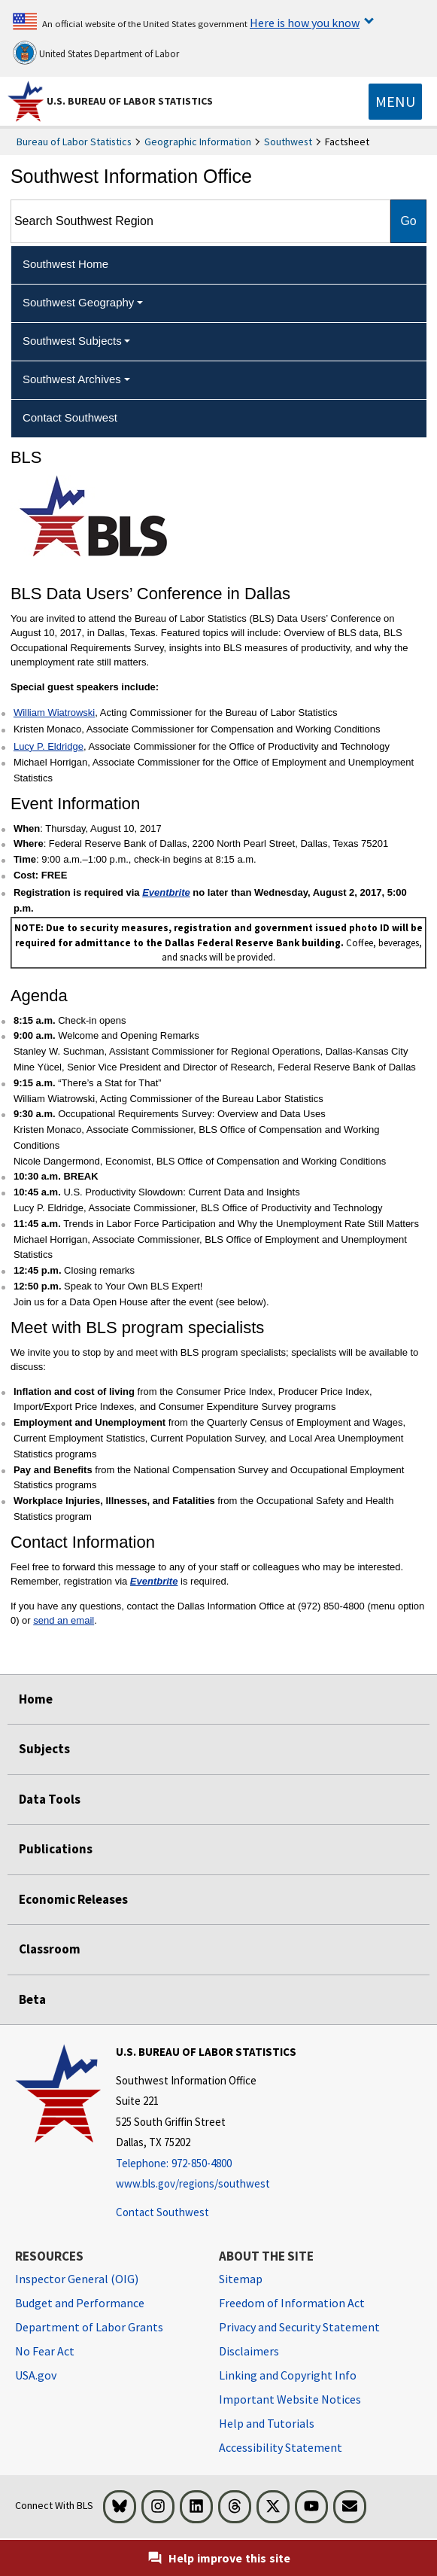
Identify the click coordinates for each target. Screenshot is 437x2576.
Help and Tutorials (266, 2423)
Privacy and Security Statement (299, 2326)
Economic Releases (73, 1899)
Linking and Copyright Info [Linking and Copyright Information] (288, 2375)
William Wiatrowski (54, 712)
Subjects (44, 1748)
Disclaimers (249, 2350)
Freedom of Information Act (292, 2302)
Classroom (49, 1949)
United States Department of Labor (96, 53)
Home (36, 1699)
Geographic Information (197, 141)
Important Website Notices (290, 2399)
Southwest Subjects (72, 340)
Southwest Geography (78, 302)
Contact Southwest (162, 2212)
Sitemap (241, 2278)
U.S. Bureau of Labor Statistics (130, 101)
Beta (32, 1999)
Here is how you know (305, 22)
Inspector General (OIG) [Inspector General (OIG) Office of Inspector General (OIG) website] (76, 2278)
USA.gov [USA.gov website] (35, 2375)
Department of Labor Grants (89, 2326)
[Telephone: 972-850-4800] (206, 2164)
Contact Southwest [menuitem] (70, 417)
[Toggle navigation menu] (395, 102)
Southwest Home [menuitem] (65, 263)
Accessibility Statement (280, 2447)
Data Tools (49, 1799)
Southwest (288, 141)
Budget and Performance (79, 2302)
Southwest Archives (72, 379)
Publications (56, 1849)
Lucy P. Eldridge (48, 746)
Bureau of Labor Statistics (74, 141)
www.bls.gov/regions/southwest (193, 2183)
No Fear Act (44, 2350)
